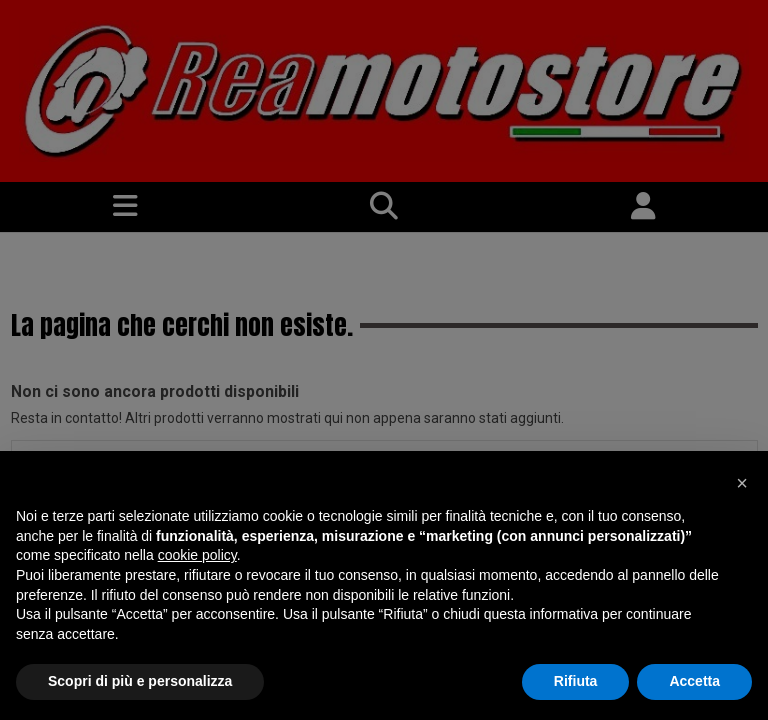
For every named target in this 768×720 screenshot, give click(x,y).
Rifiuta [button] (576, 681)
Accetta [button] (694, 681)
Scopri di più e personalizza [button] (140, 681)
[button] (742, 483)
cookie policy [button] (197, 555)
